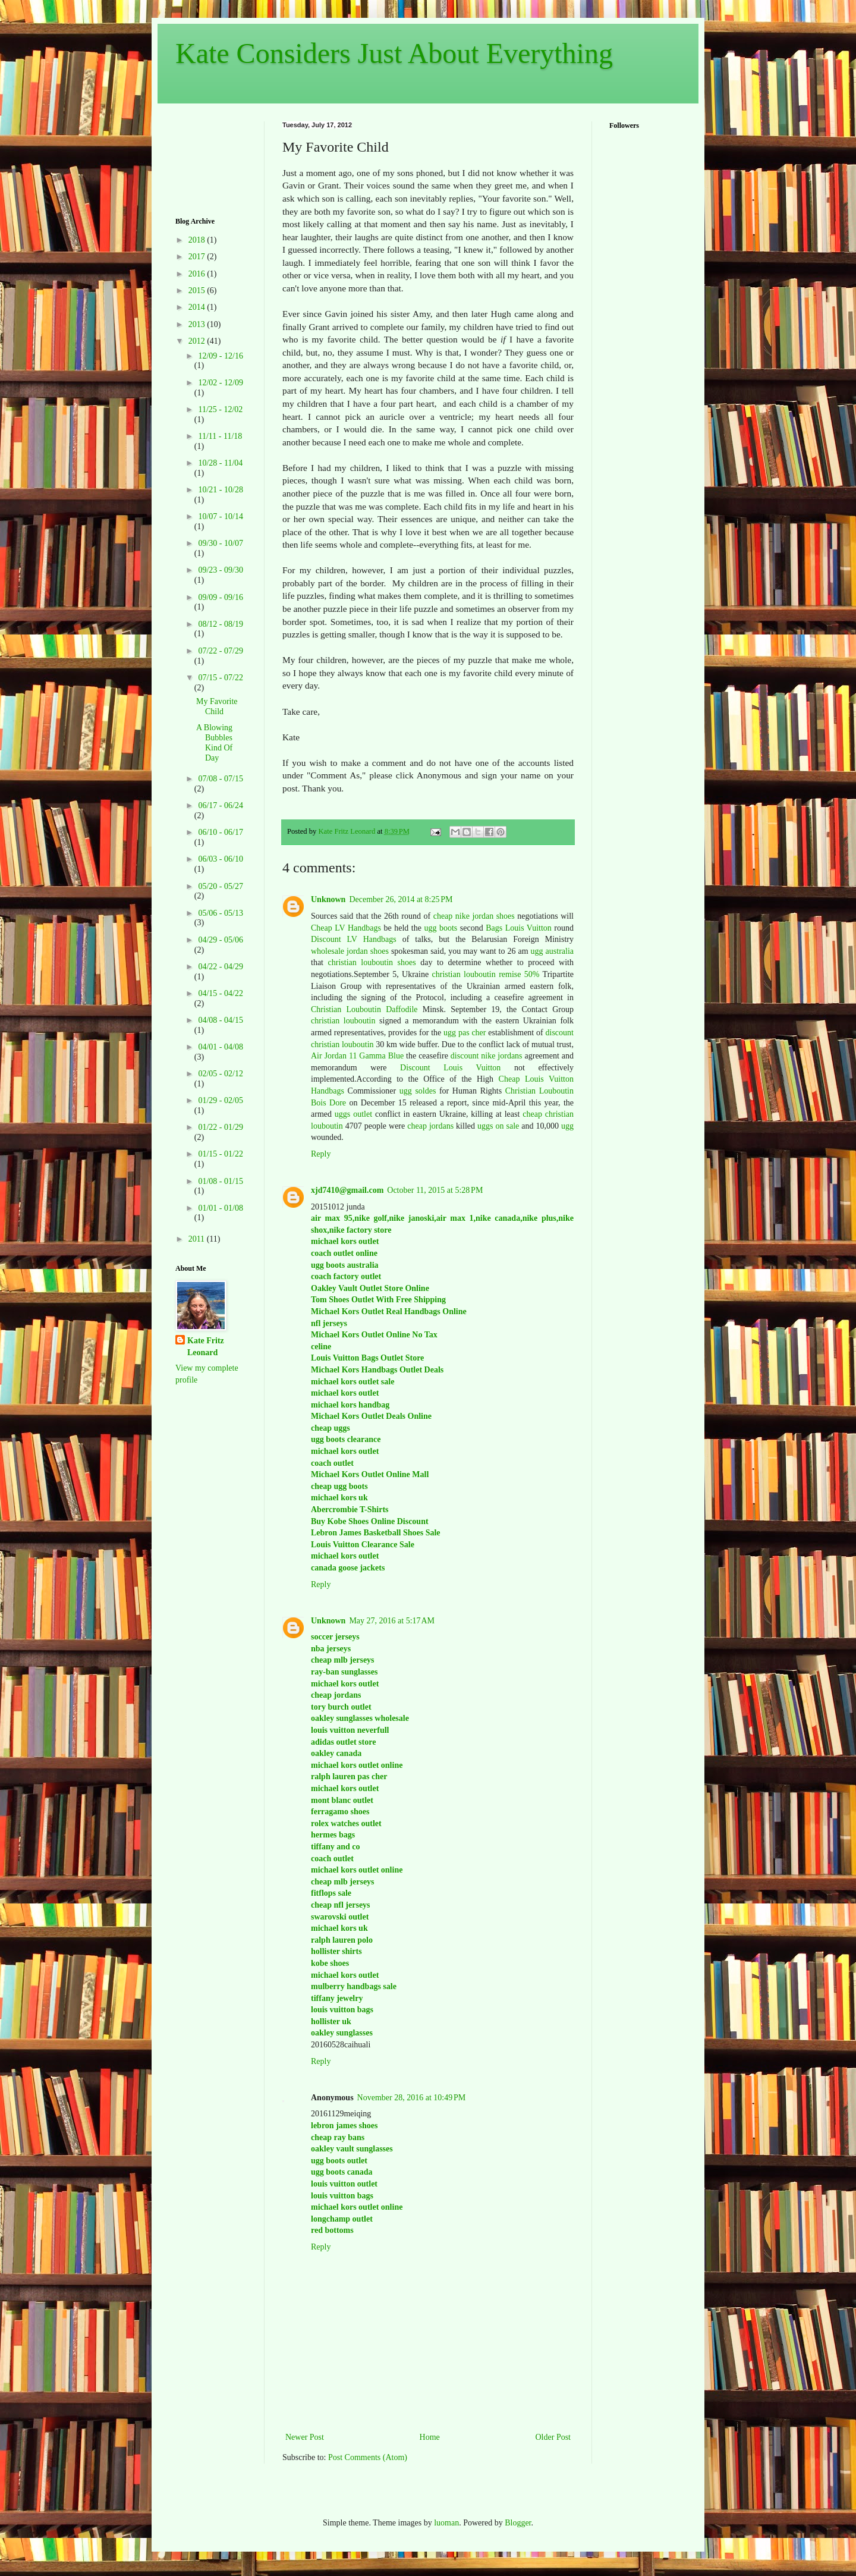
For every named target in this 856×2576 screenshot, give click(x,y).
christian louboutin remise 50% (486, 974)
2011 (197, 1238)
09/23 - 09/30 (220, 570)
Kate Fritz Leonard (205, 1346)
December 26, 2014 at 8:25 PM (400, 899)
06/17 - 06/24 (220, 805)
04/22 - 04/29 (220, 966)
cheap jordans (431, 1125)
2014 (197, 307)
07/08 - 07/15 (220, 778)
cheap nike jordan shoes (474, 916)
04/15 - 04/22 (220, 993)
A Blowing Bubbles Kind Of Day (214, 742)
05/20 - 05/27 (220, 886)
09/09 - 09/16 (220, 597)
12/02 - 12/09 (220, 382)
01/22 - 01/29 (220, 1127)
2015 (197, 290)
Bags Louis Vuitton (519, 927)
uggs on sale (498, 1125)
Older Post (553, 2437)
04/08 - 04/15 (220, 1020)
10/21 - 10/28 (220, 489)
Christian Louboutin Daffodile (364, 1009)
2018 (197, 239)
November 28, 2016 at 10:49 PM (411, 2097)
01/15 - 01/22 (220, 1153)
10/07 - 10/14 (220, 516)
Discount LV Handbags (353, 939)
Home (430, 2437)
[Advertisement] (212, 158)
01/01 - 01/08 (220, 1208)
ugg (567, 1125)
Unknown (328, 899)
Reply (321, 1153)
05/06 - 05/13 (220, 913)
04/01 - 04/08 (220, 1046)
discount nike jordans (487, 1055)
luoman (446, 2522)
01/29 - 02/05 (220, 1100)
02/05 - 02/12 (220, 1073)
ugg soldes (417, 1090)
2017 (197, 256)
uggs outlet (353, 1114)
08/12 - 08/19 (220, 624)
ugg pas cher (464, 1032)
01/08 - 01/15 (220, 1181)
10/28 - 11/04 (220, 462)
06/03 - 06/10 (220, 859)
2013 (197, 324)
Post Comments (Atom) (367, 2457)
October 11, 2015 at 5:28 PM (435, 1190)
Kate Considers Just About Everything (394, 53)
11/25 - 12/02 (220, 409)
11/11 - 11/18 (220, 436)
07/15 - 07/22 (220, 677)
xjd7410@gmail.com (347, 1190)
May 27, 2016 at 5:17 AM (392, 1620)
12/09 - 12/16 (220, 355)
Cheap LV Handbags (346, 927)
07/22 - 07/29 (220, 650)
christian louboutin (343, 1020)
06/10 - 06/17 (220, 832)
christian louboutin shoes (372, 962)
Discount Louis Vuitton (450, 1067)
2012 (197, 341)
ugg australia (552, 951)
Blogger (518, 2522)
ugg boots (440, 927)
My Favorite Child (217, 706)
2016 (197, 273)
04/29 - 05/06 (220, 939)
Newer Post (304, 2437)
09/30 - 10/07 (220, 543)
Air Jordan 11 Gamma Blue (357, 1055)
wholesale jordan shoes (350, 951)
